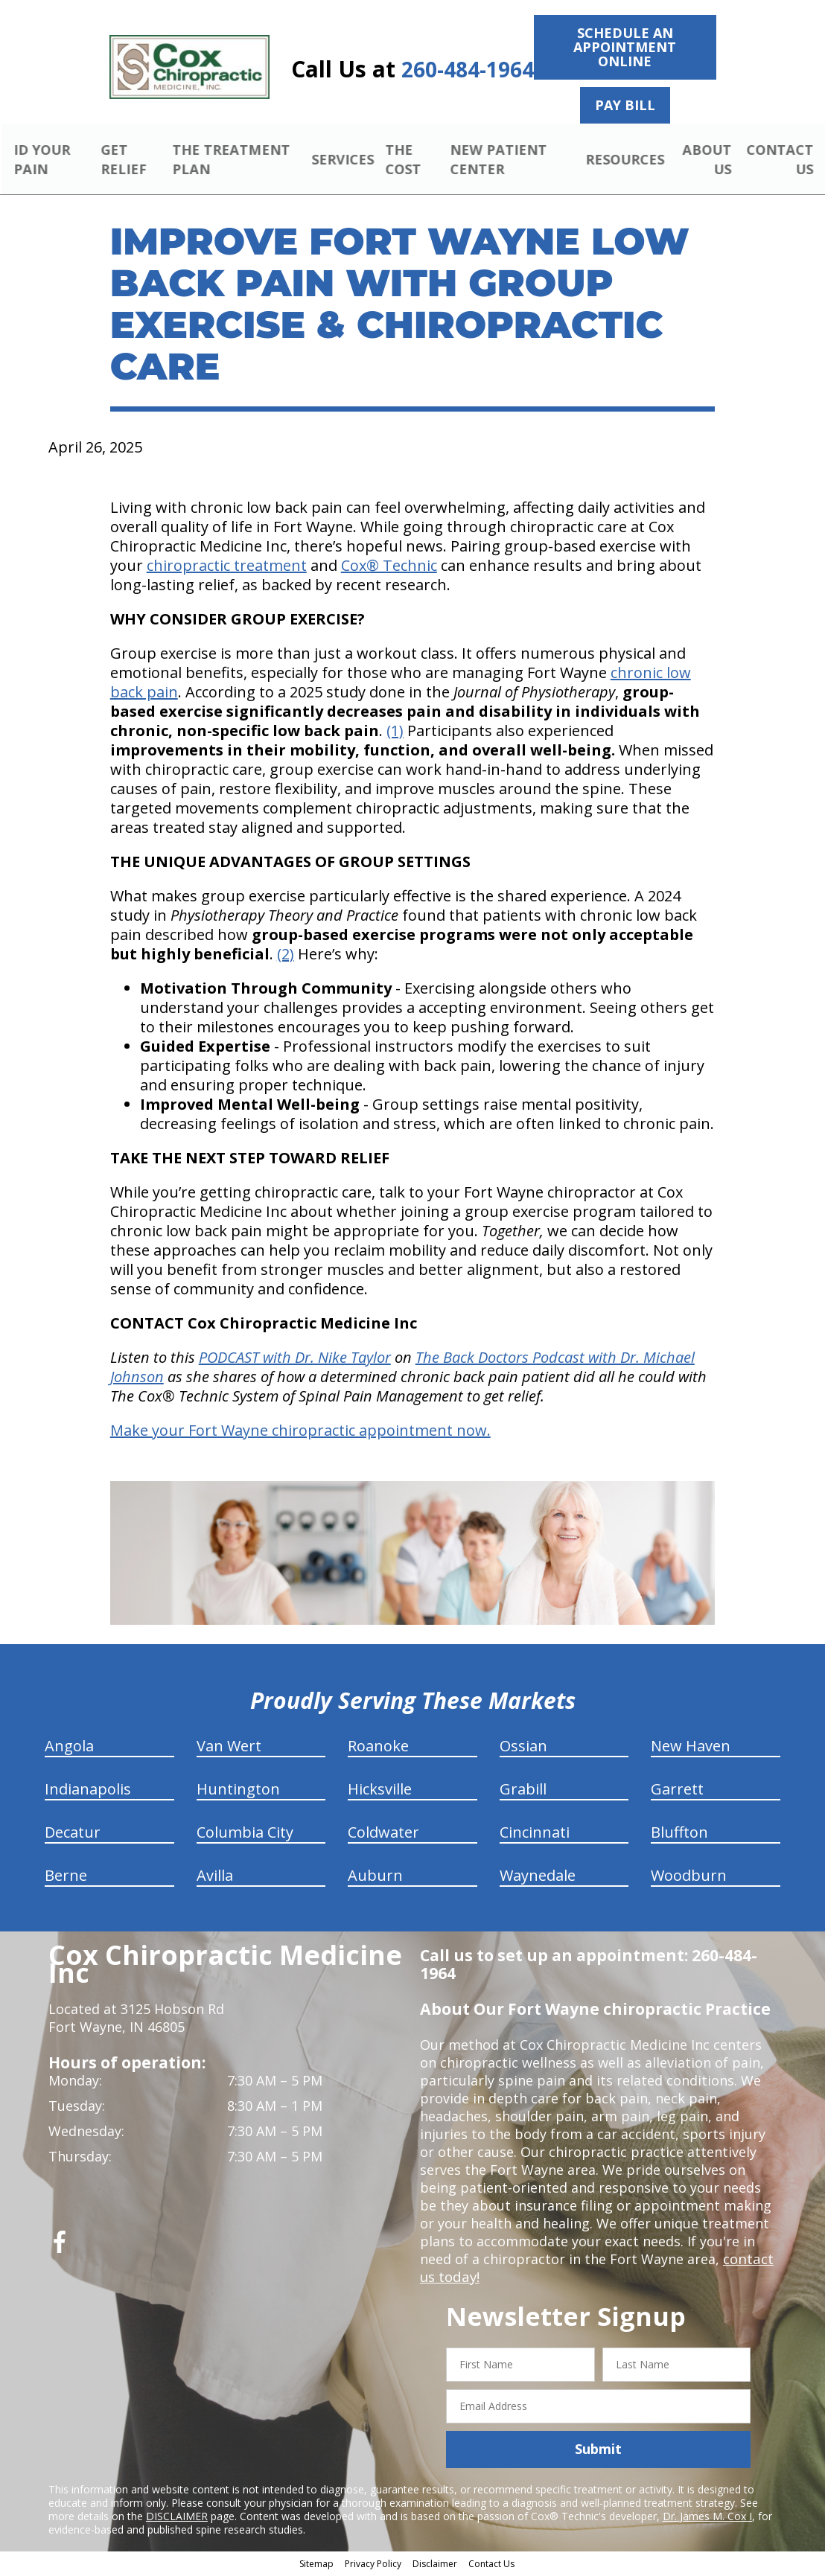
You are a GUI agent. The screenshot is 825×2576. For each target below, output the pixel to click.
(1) (395, 733)
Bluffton (679, 1834)
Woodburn (689, 1877)
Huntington (238, 1791)
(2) (285, 956)
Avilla (215, 1877)
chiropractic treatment (227, 567)
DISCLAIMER (177, 2518)
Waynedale (538, 1877)
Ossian (523, 1748)
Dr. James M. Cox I (707, 2518)
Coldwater (383, 1834)
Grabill (523, 1791)
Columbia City (245, 1834)
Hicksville (380, 1791)
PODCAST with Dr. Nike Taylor (295, 1359)
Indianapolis (88, 1791)
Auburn (375, 1877)
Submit (598, 2451)
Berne (66, 1877)
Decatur (73, 1834)
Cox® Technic (389, 567)
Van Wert (229, 1748)
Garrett (677, 1791)
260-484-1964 (450, 69)
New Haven (690, 1748)
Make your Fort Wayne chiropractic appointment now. (300, 1432)
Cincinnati (535, 1834)
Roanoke (378, 1748)
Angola (69, 1748)
